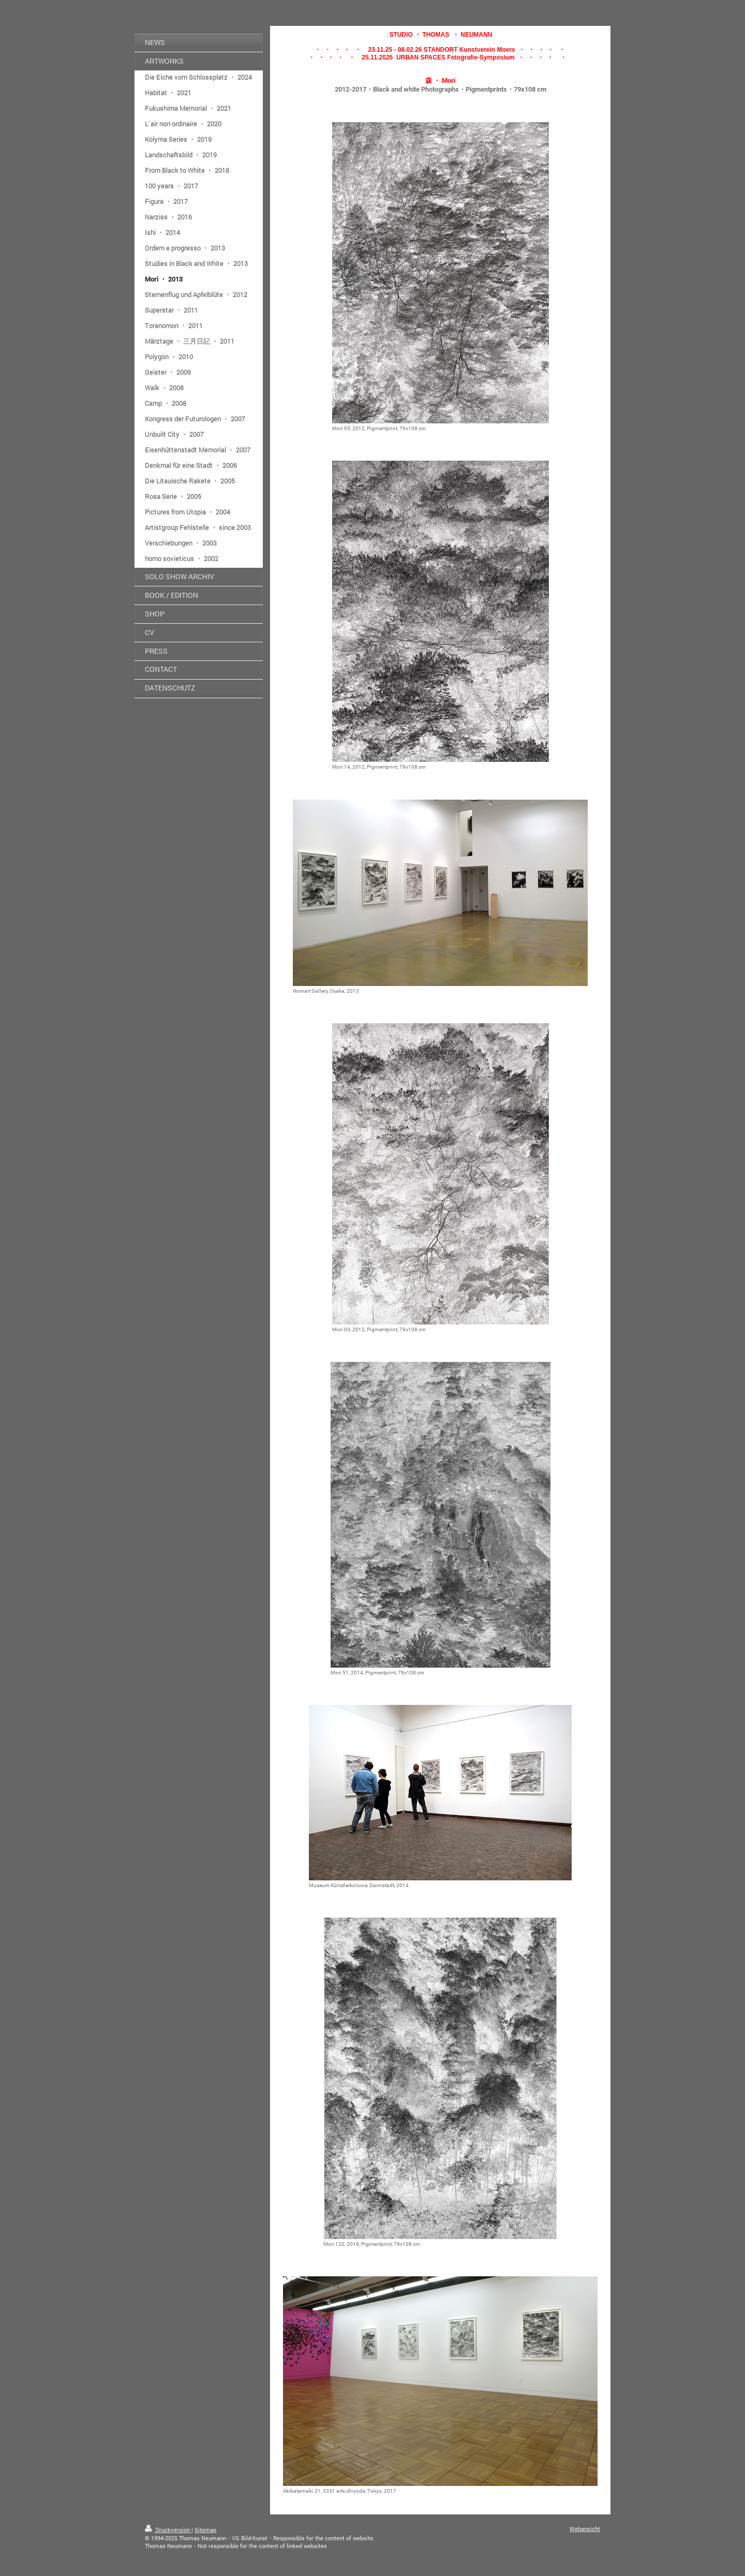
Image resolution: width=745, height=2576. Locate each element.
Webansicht (585, 2529)
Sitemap (205, 2530)
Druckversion (168, 2530)
